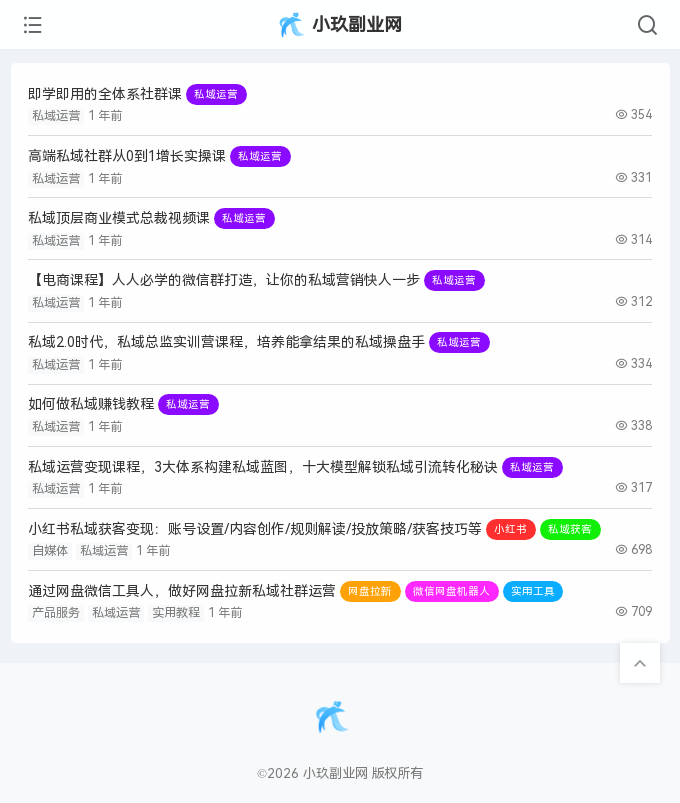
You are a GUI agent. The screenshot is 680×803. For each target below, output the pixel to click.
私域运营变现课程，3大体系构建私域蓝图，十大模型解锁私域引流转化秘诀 (263, 467)
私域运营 (56, 116)
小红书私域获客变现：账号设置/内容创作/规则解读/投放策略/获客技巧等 (255, 529)
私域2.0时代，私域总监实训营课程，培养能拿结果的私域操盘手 (226, 342)
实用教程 (176, 613)
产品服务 (56, 613)
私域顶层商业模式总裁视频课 (119, 218)
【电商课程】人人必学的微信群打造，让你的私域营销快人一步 (224, 280)
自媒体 (50, 551)
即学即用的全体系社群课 (105, 94)
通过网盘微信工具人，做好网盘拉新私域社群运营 (182, 591)
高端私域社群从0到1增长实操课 (127, 156)
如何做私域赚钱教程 (91, 404)
